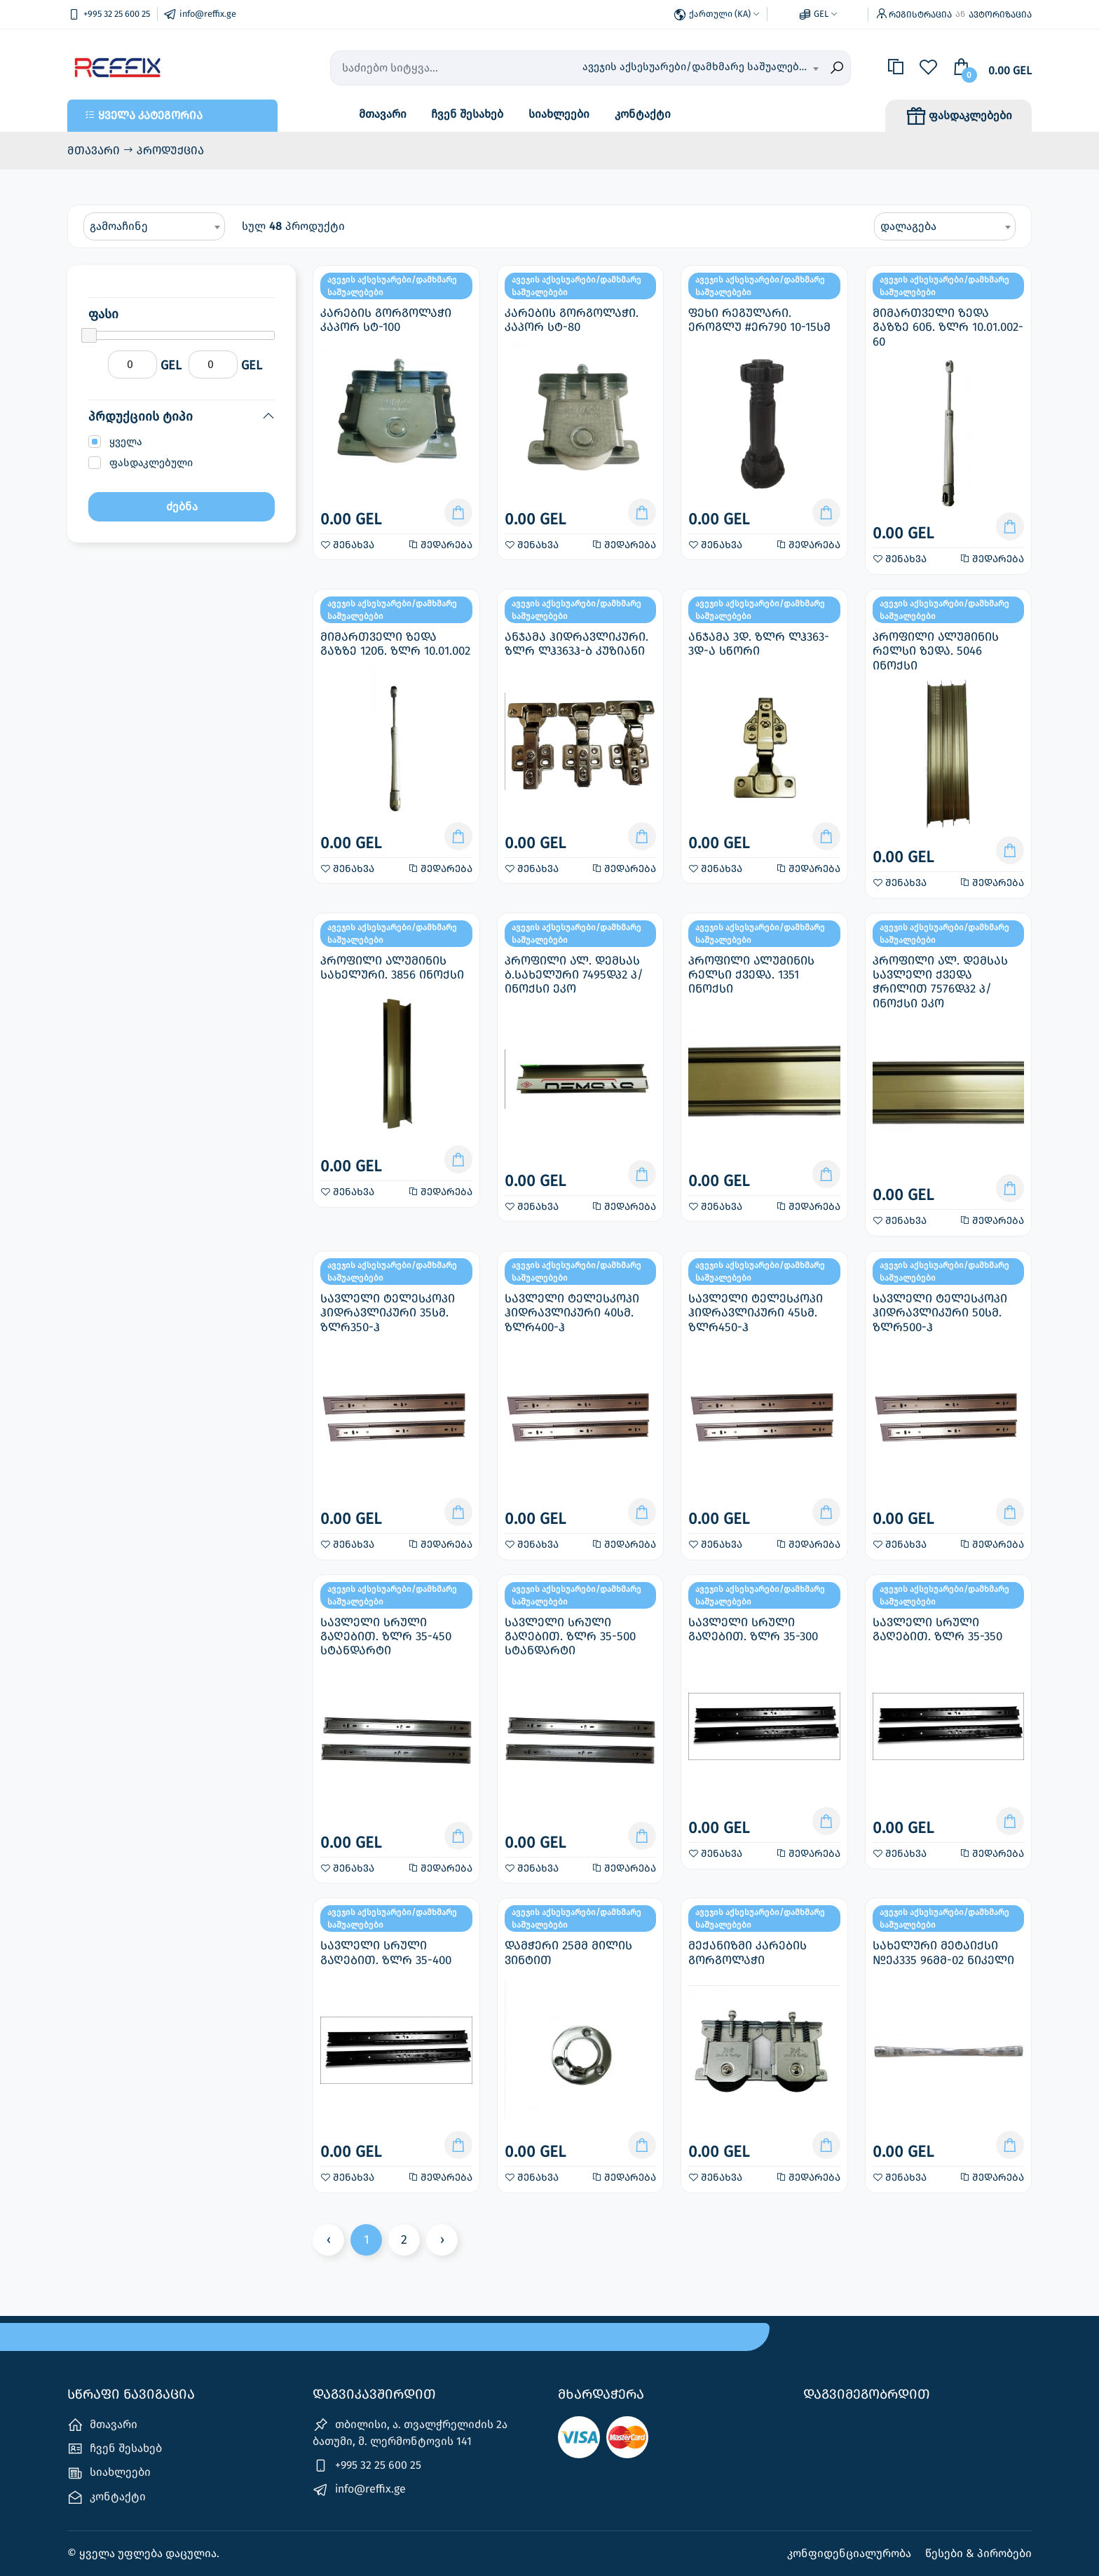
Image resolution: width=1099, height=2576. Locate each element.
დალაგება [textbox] (908, 226)
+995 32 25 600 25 (367, 2466)
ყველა (125, 441)
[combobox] (700, 68)
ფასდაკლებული (151, 462)
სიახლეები (558, 114)
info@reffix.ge (359, 2490)
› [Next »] (442, 2239)
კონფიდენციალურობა (850, 2553)
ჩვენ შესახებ (467, 114)
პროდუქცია (170, 150)
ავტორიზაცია (1000, 14)
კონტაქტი (643, 114)
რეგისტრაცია (920, 14)
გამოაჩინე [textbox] (119, 226)
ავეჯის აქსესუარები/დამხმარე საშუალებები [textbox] (699, 66)
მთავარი (383, 114)
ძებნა (182, 506)
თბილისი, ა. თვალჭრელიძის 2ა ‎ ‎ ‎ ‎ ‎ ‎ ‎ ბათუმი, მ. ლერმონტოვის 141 (420, 2432)
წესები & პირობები (978, 2553)
